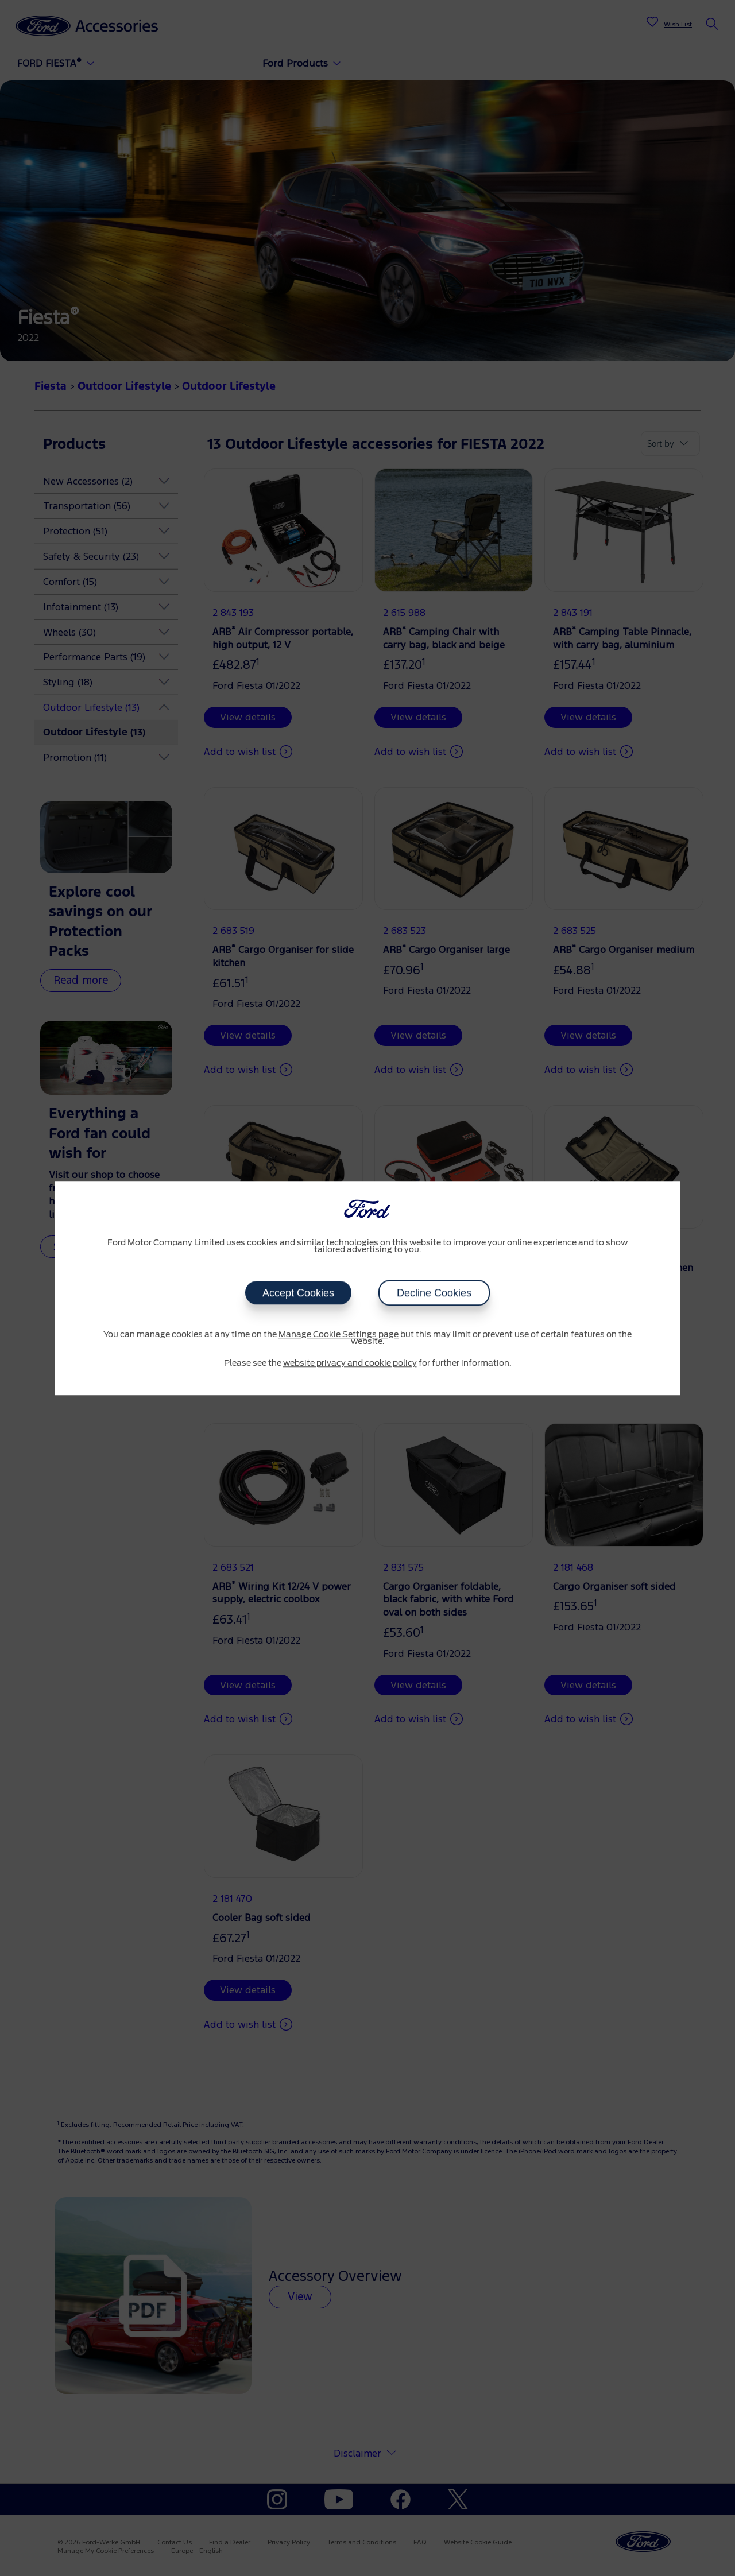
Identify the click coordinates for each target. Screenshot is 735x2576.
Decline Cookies (434, 1293)
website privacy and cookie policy (350, 1363)
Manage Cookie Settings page (338, 1335)
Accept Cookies (298, 1293)
